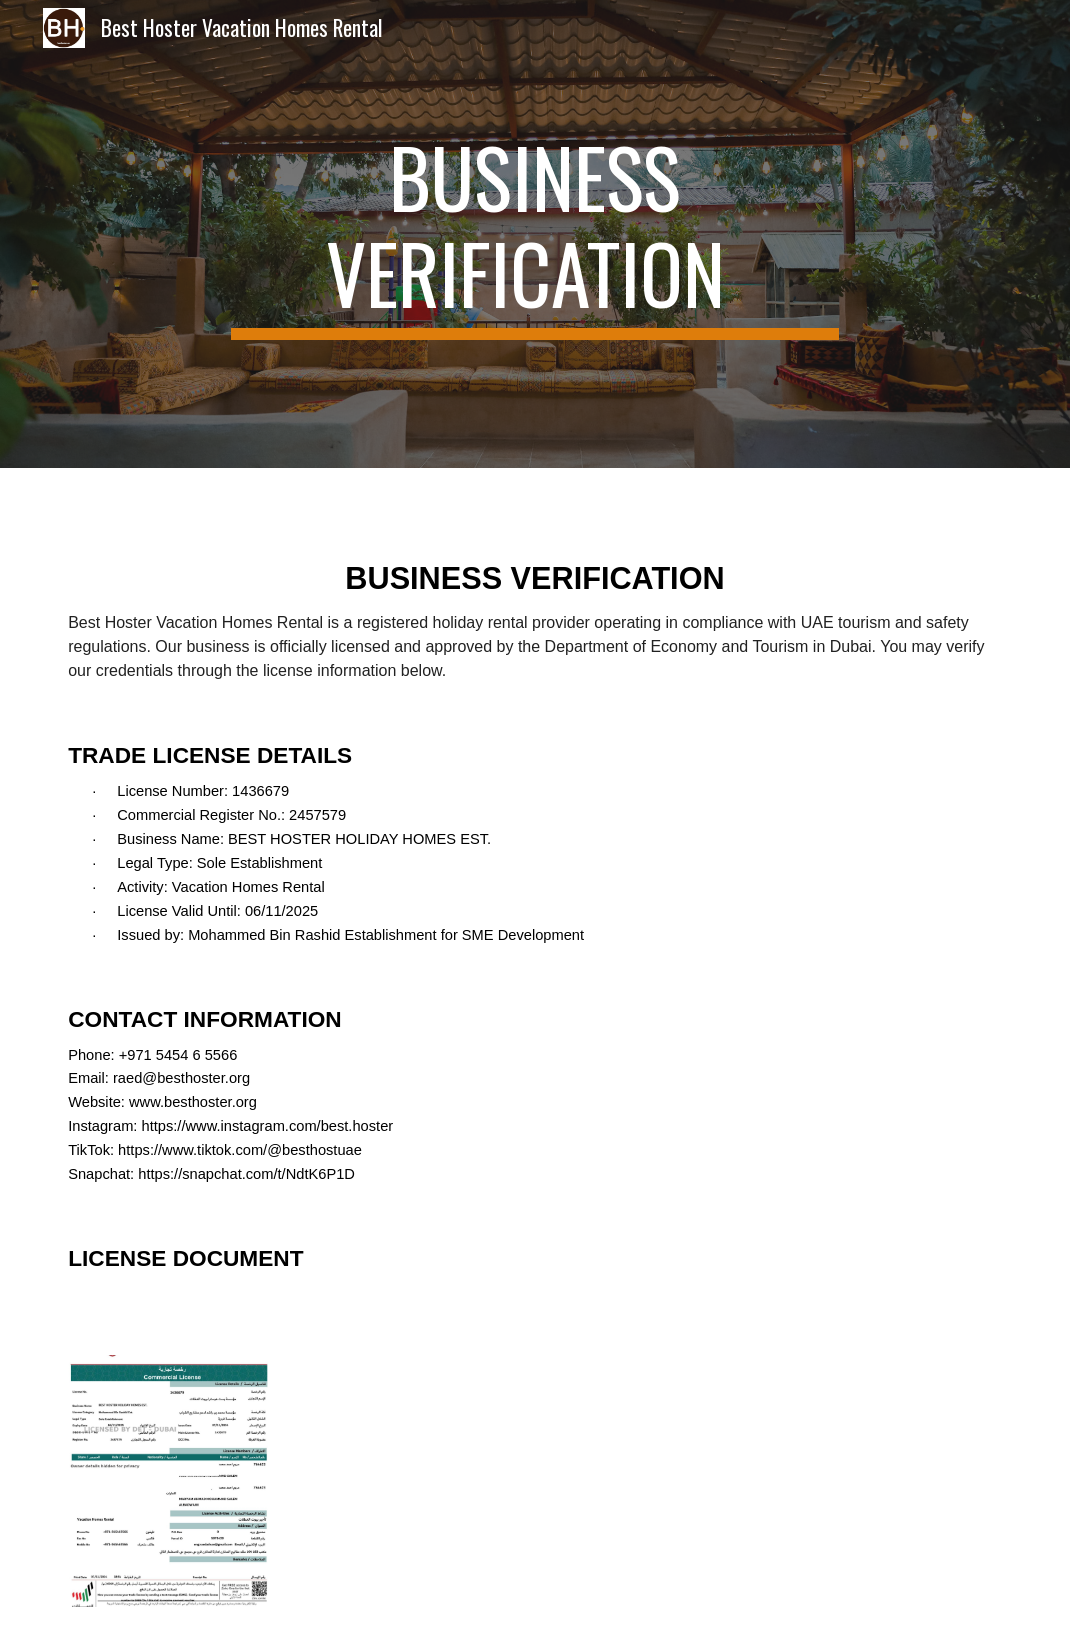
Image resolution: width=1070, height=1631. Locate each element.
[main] (535, 234)
